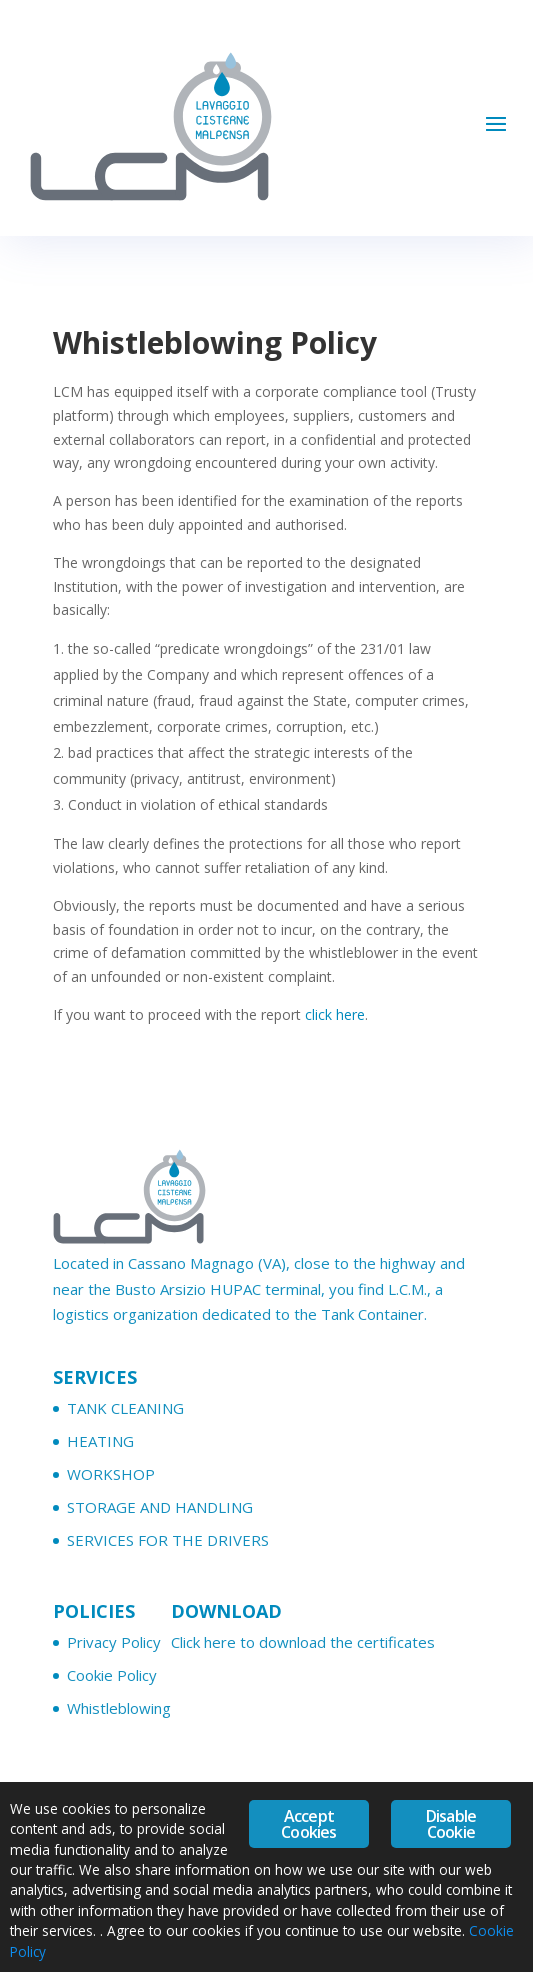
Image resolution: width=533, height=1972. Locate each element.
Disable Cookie (451, 1824)
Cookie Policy (112, 1675)
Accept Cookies (308, 1824)
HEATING (100, 1441)
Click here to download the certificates (303, 1642)
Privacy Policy (114, 1642)
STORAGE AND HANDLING (160, 1507)
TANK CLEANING (125, 1408)
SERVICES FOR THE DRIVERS (168, 1540)
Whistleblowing (119, 1708)
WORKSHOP (111, 1474)
